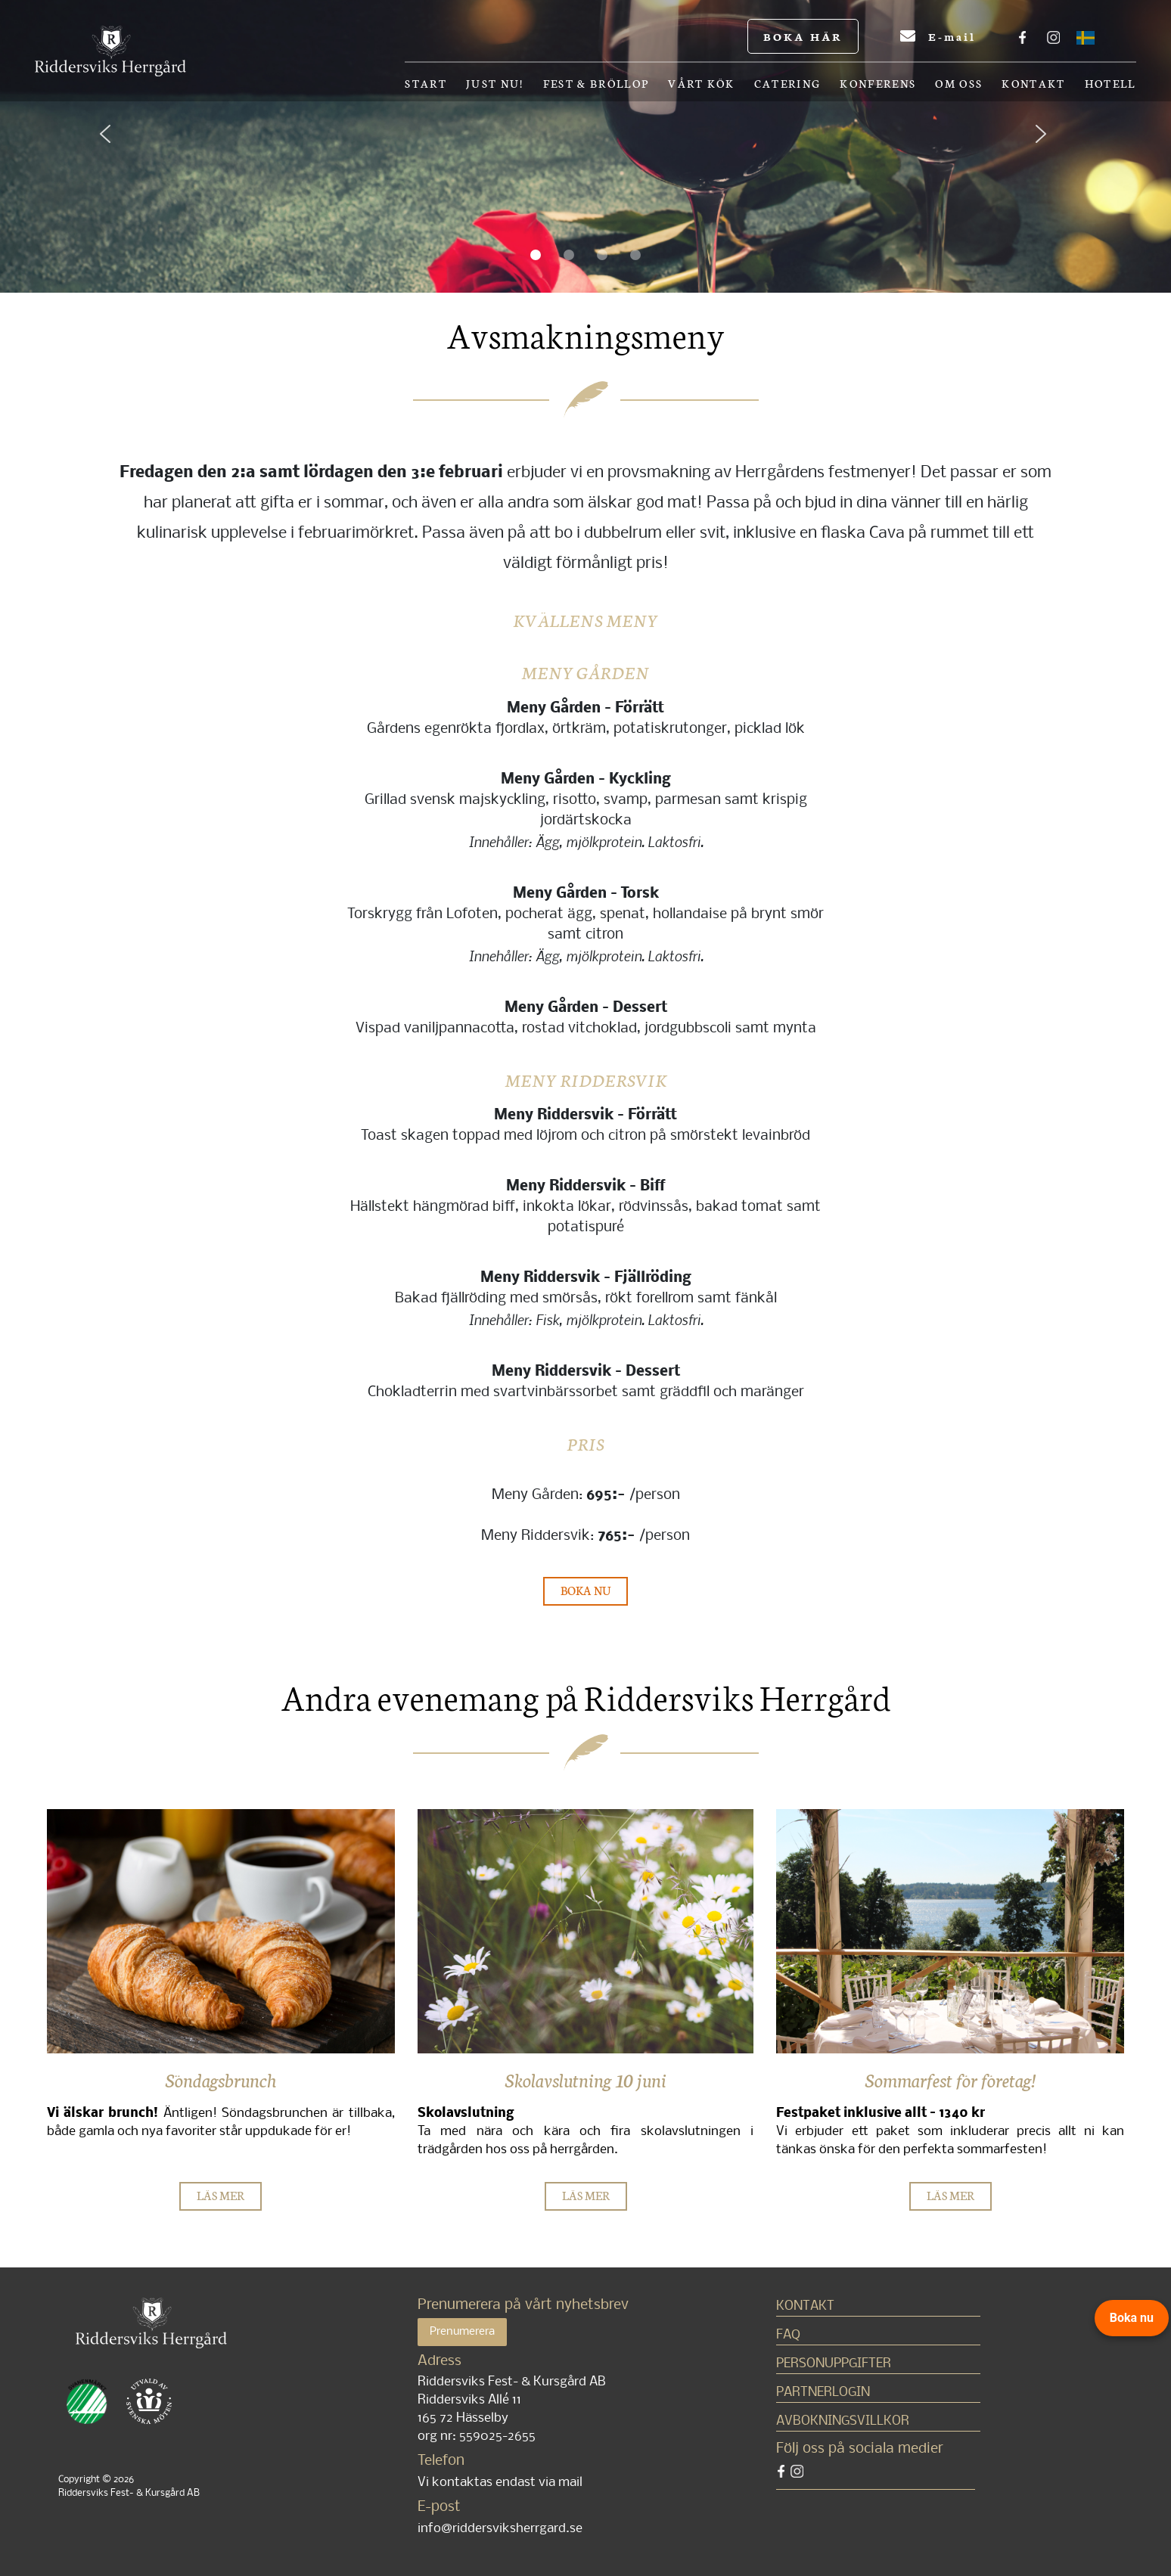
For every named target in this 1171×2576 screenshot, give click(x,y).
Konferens (878, 84)
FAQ (788, 2335)
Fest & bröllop (596, 84)
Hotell (1110, 84)
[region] (585, 146)
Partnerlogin (823, 2392)
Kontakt (1033, 84)
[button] (117, 146)
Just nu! (495, 84)
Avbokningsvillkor (842, 2421)
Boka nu (1132, 2318)
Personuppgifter (833, 2364)
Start (426, 84)
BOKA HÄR (802, 36)
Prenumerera (462, 2332)
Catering (788, 84)
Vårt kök (701, 84)
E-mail (938, 36)
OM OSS (959, 84)
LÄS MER (220, 2195)
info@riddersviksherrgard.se (500, 2529)
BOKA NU (585, 1590)
